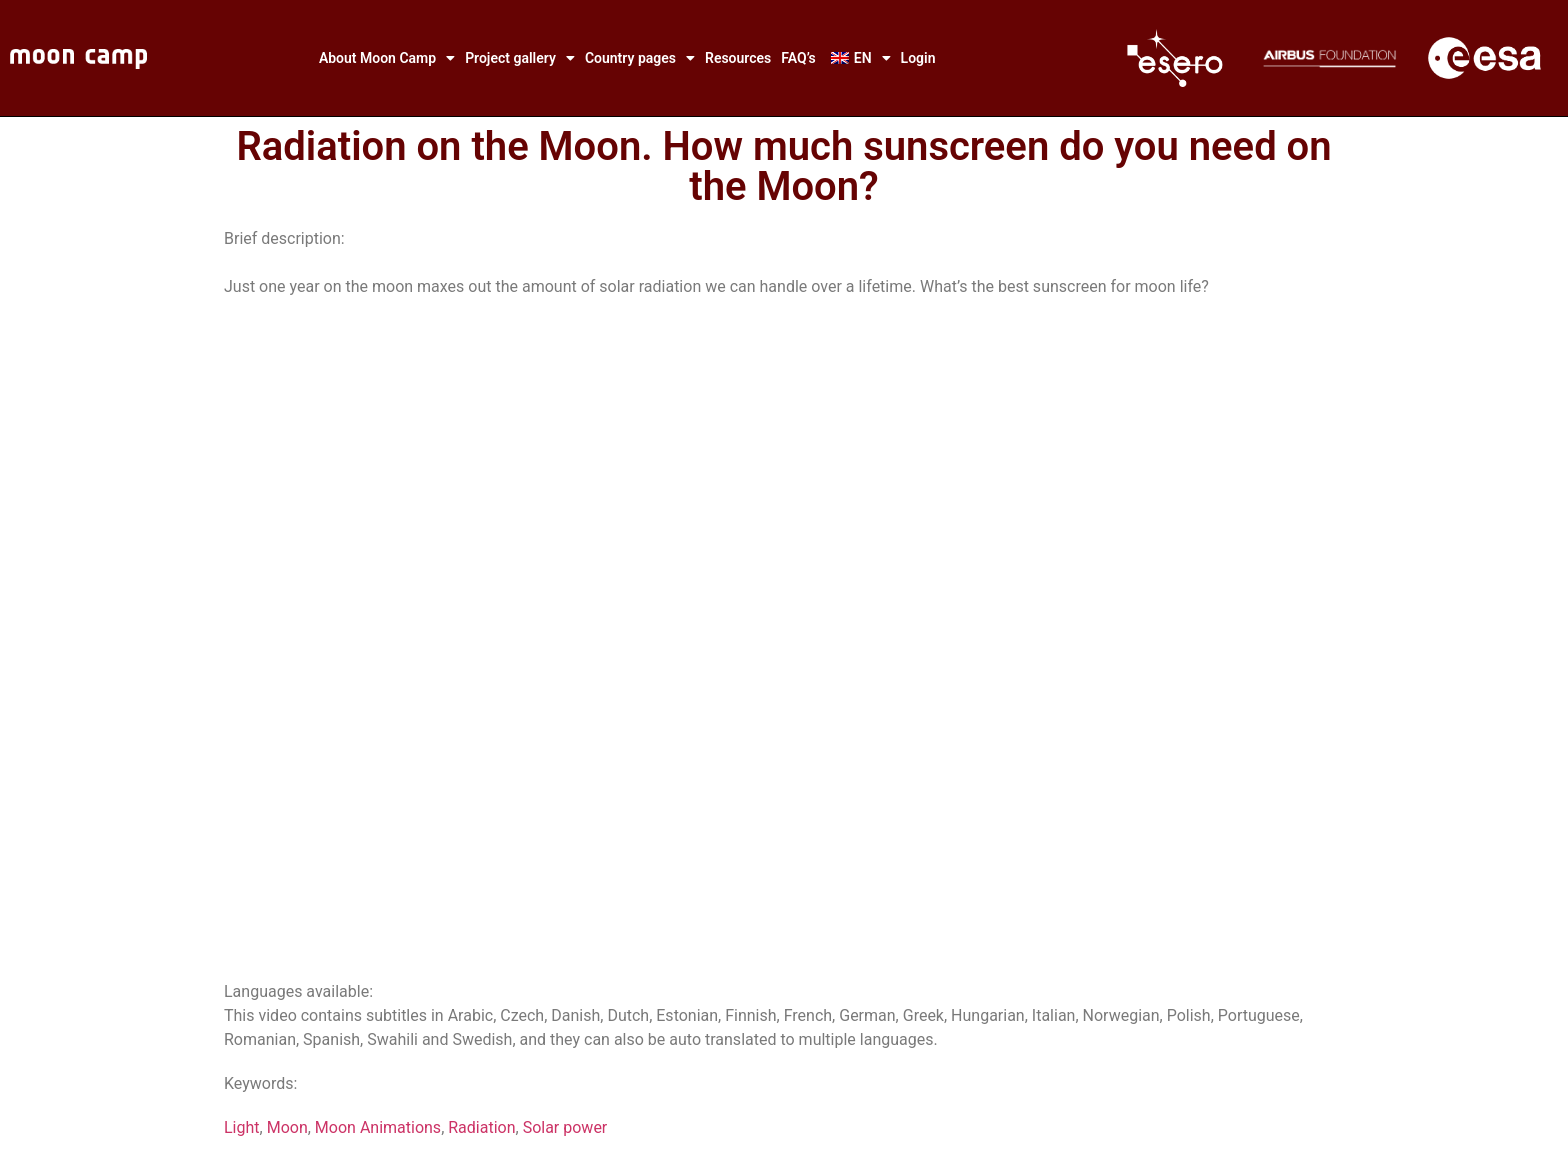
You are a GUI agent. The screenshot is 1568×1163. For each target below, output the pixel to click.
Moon (287, 1127)
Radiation (481, 1127)
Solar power (565, 1127)
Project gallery (520, 58)
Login (918, 58)
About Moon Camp (387, 58)
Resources (738, 58)
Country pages (640, 58)
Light (242, 1127)
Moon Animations (378, 1127)
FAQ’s (798, 58)
